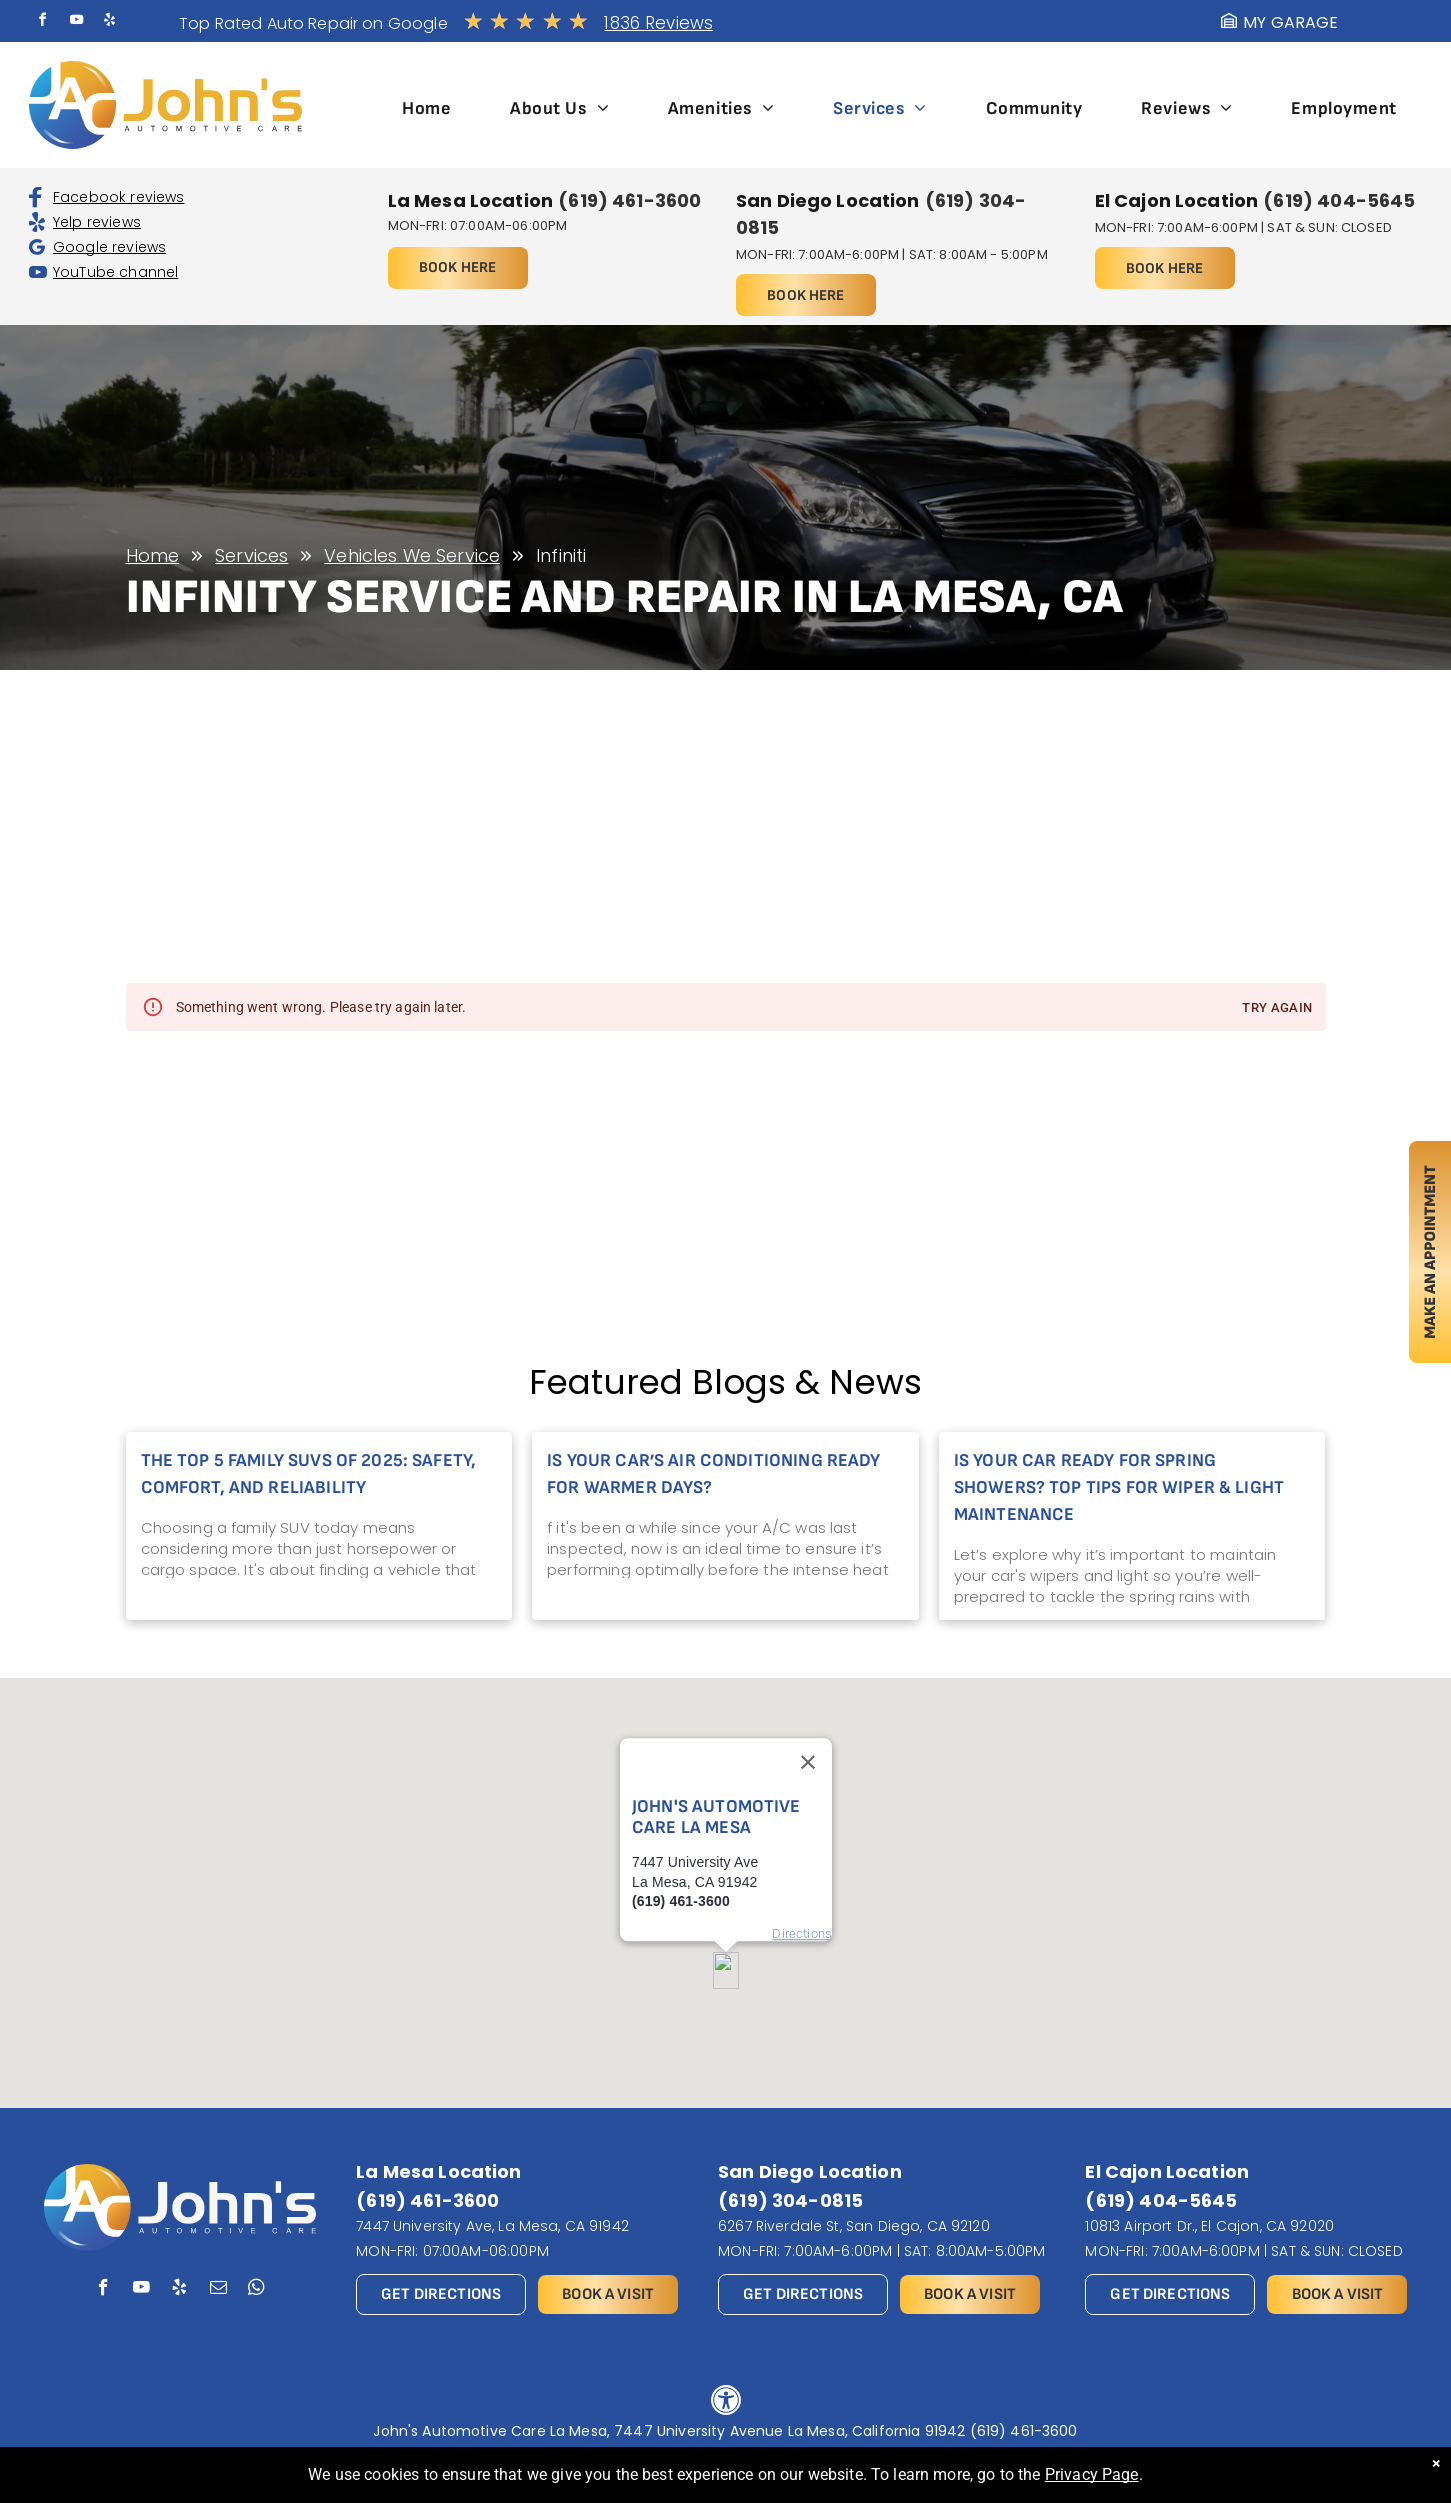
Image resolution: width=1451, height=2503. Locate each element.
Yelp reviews (97, 222)
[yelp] (109, 22)
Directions (802, 1874)
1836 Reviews (658, 23)
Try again (1277, 1008)
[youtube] (76, 22)
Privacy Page (1092, 2474)
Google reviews (109, 247)
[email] (218, 2290)
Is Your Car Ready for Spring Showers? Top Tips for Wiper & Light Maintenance (1119, 1487)
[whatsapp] (256, 2290)
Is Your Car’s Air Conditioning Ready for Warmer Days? (713, 1474)
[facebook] (43, 22)
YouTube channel (115, 272)
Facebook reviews (118, 197)
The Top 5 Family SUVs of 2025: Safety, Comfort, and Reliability (309, 1474)
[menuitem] (426, 108)
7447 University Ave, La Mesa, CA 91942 (492, 2226)
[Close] (808, 1704)
